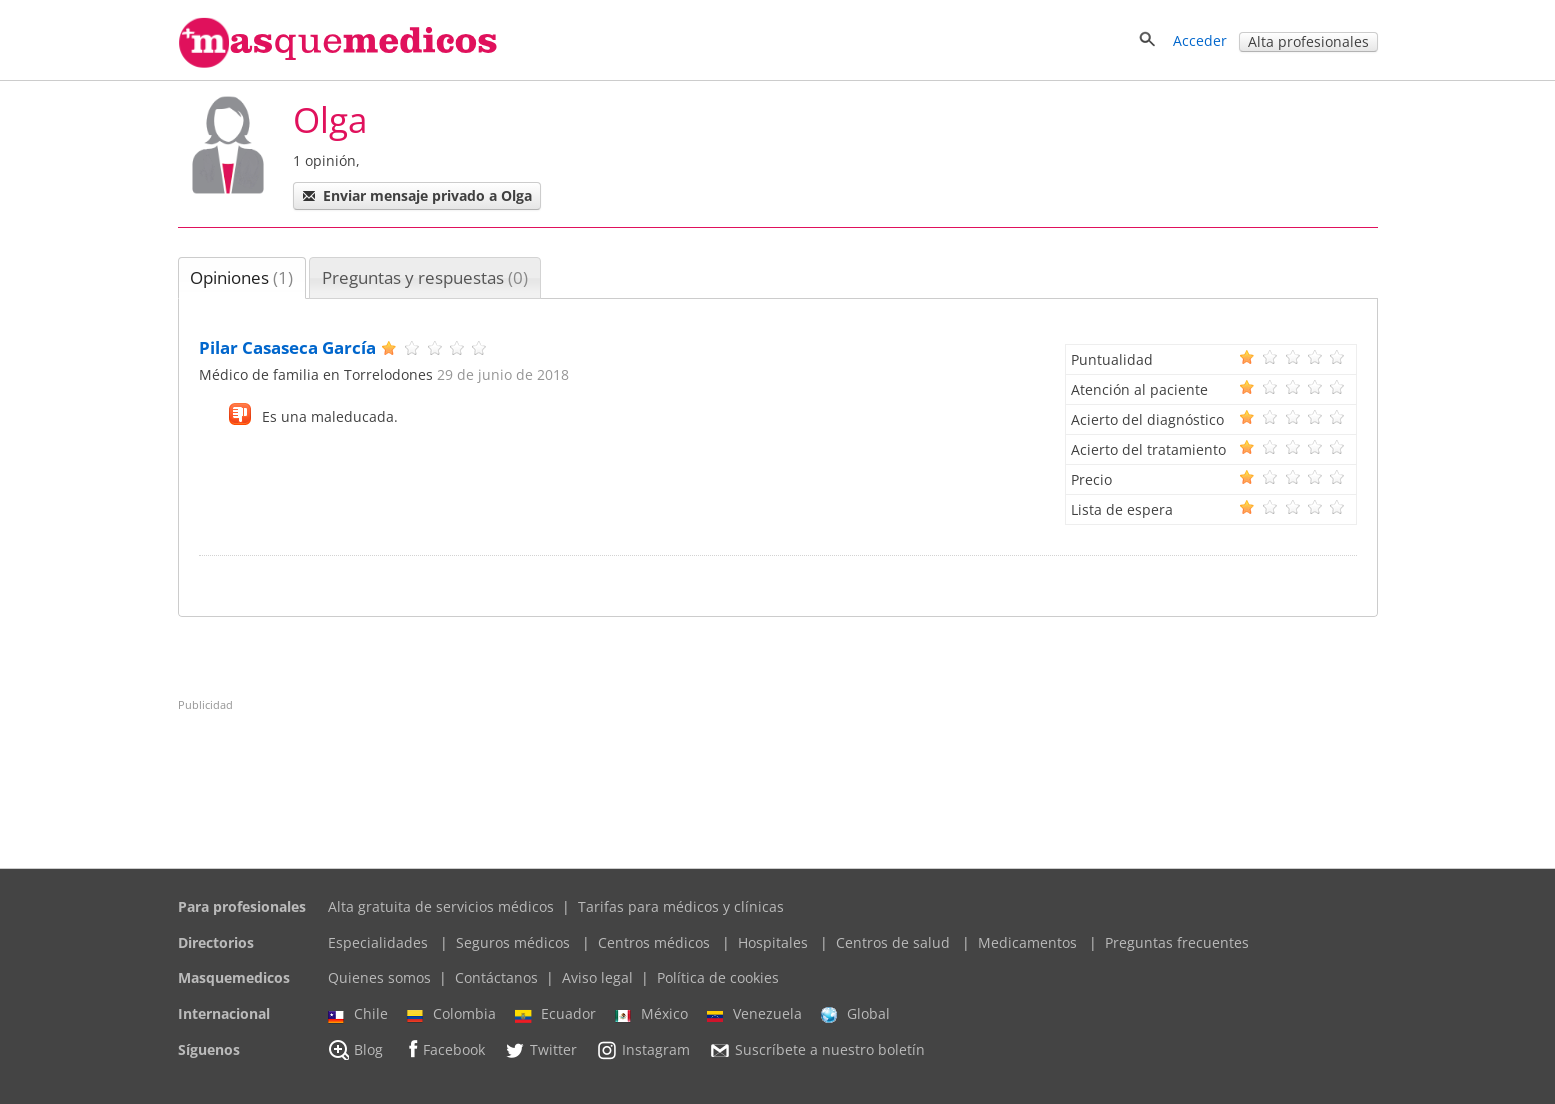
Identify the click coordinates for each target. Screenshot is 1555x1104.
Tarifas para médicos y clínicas (681, 906)
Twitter (540, 1050)
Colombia (451, 1014)
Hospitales (773, 942)
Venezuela (754, 1014)
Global (855, 1014)
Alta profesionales (1308, 41)
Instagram (643, 1050)
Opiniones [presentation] (241, 277)
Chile (358, 1014)
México (651, 1014)
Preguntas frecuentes (1177, 942)
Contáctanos (496, 977)
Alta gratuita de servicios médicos (441, 906)
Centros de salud (893, 942)
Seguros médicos (513, 942)
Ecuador (555, 1014)
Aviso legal (597, 977)
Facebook (443, 1049)
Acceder (1200, 40)
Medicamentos (1027, 942)
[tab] (242, 278)
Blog (355, 1050)
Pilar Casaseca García (287, 347)
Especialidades (378, 942)
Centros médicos (654, 942)
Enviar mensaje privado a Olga (417, 195)
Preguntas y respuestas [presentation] (425, 277)
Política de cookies (718, 977)
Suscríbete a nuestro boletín (817, 1050)
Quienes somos (379, 977)
